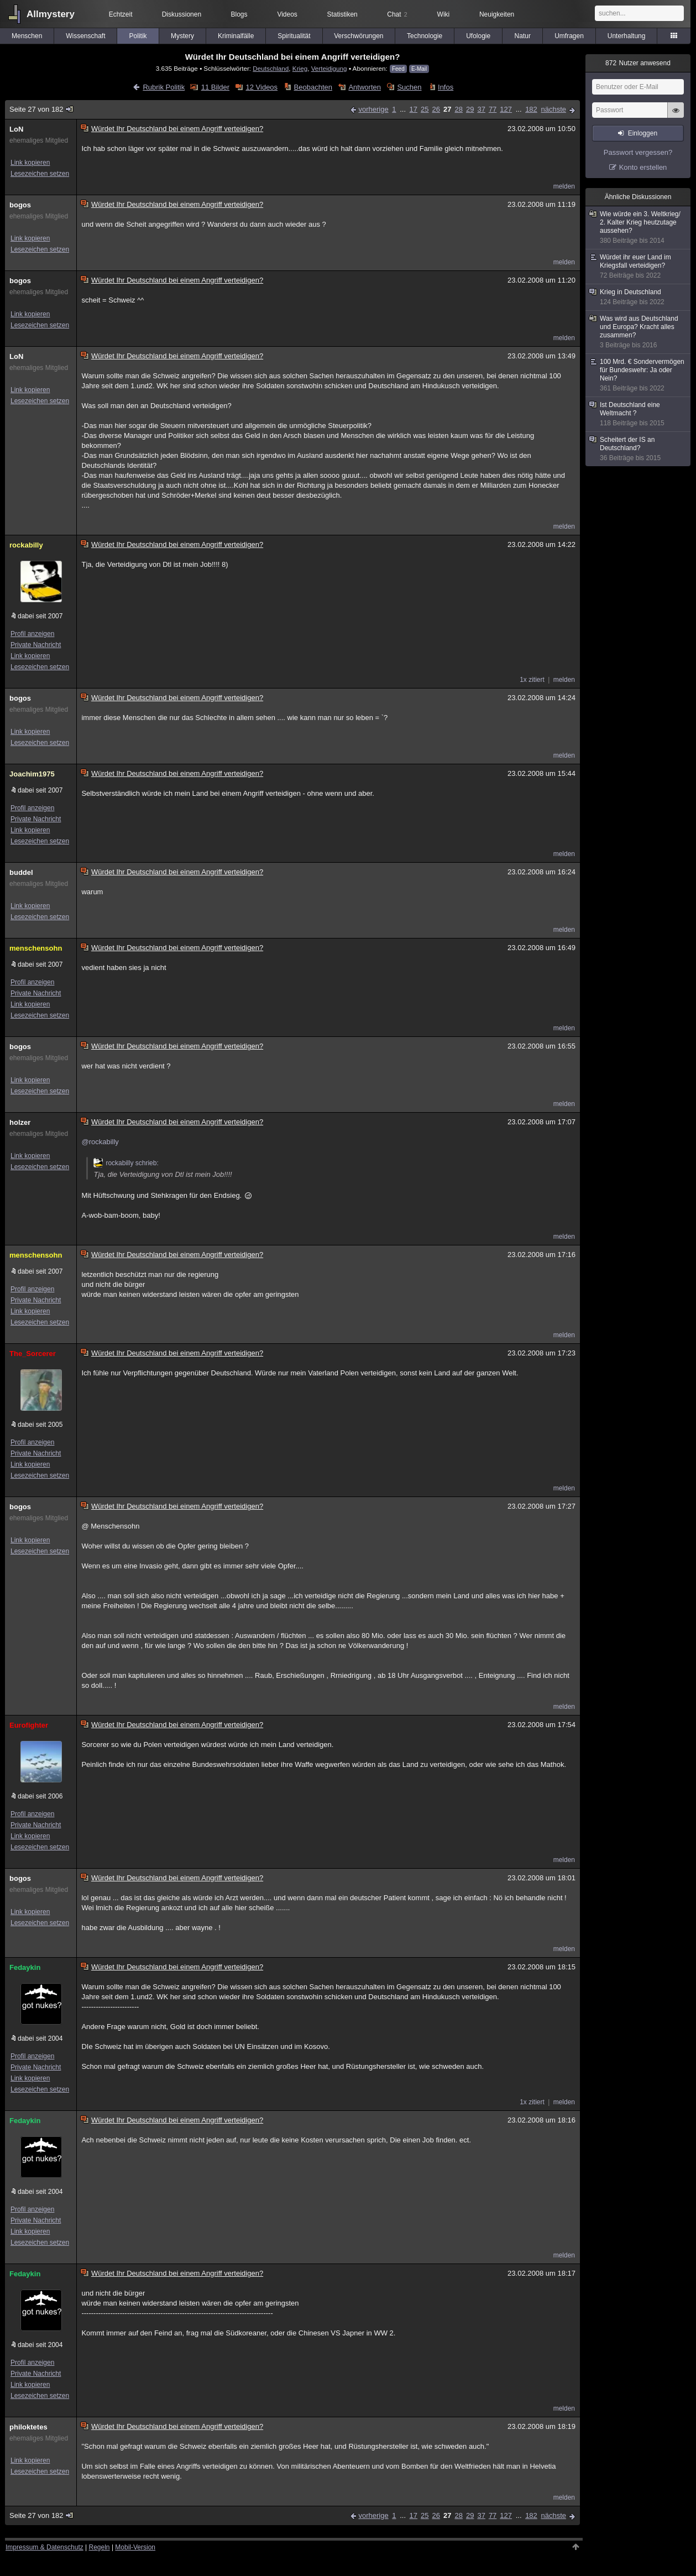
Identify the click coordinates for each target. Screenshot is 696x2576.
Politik (138, 36)
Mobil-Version (135, 2547)
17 (413, 109)
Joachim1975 (32, 774)
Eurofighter (28, 1725)
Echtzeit (121, 14)
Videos (287, 14)
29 (470, 109)
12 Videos (262, 87)
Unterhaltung (627, 36)
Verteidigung (329, 68)
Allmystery (51, 14)
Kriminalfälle (236, 36)
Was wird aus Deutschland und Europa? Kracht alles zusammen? (638, 332)
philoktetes (28, 2427)
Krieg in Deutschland (638, 297)
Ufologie (478, 36)
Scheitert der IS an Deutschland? (638, 449)
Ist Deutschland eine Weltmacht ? (638, 414)
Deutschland (271, 68)
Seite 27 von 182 (41, 109)
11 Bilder (215, 87)
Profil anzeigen (32, 634)
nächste (553, 109)
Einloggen (642, 133)
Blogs (239, 14)
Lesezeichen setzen (40, 174)
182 (531, 109)
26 (436, 109)
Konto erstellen (643, 167)
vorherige (373, 109)
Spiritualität (294, 36)
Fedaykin (24, 1967)
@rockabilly (99, 1142)
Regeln (99, 2547)
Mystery (182, 36)
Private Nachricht (36, 645)
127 (506, 109)
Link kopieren (30, 162)
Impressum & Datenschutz (44, 2547)
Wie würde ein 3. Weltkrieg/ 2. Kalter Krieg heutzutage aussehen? (638, 227)
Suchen (409, 87)
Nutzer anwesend (638, 63)
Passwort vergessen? (638, 152)
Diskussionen (181, 14)
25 (424, 109)
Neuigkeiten (496, 14)
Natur (523, 36)
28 (458, 109)
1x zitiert (532, 680)
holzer (19, 1122)
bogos (20, 205)
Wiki (443, 14)
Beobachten (313, 87)
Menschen (27, 36)
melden (564, 186)
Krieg (299, 68)
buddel (21, 872)
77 (492, 109)
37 (481, 109)
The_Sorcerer (32, 1353)
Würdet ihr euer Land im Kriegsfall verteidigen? (638, 266)
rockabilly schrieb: (125, 1163)
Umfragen (569, 36)
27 (447, 109)
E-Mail (419, 69)
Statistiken (342, 14)
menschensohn (35, 948)
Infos (445, 87)
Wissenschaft (85, 36)
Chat (397, 14)
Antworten (364, 87)
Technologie (424, 36)
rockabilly (26, 545)
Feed (398, 69)
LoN (16, 129)
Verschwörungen (358, 36)
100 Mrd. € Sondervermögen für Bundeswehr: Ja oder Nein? (638, 375)
